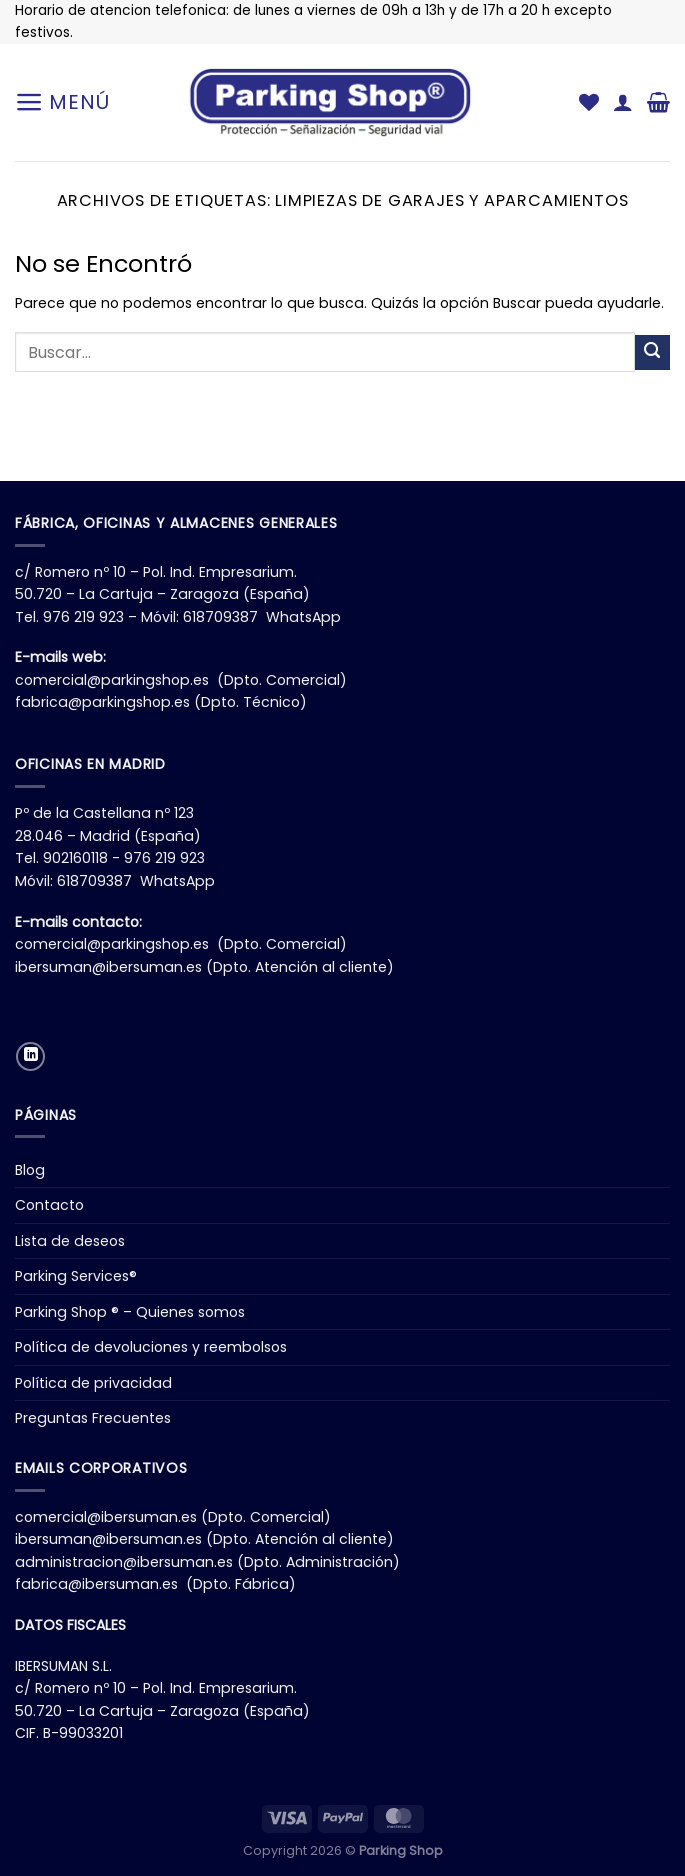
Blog (30, 1170)
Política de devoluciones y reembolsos (151, 1347)
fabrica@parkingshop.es (102, 702)
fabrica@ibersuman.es (96, 1584)
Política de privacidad (93, 1383)
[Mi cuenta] (623, 102)
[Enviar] (652, 352)
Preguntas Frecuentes (93, 1418)
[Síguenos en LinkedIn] (30, 1056)
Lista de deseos (70, 1241)
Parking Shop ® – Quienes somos (130, 1312)
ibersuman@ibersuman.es (108, 967)
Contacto (49, 1205)
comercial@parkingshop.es (112, 680)
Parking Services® (76, 1276)
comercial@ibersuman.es (106, 1517)
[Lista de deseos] (589, 102)
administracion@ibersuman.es (124, 1562)
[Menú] (62, 102)
